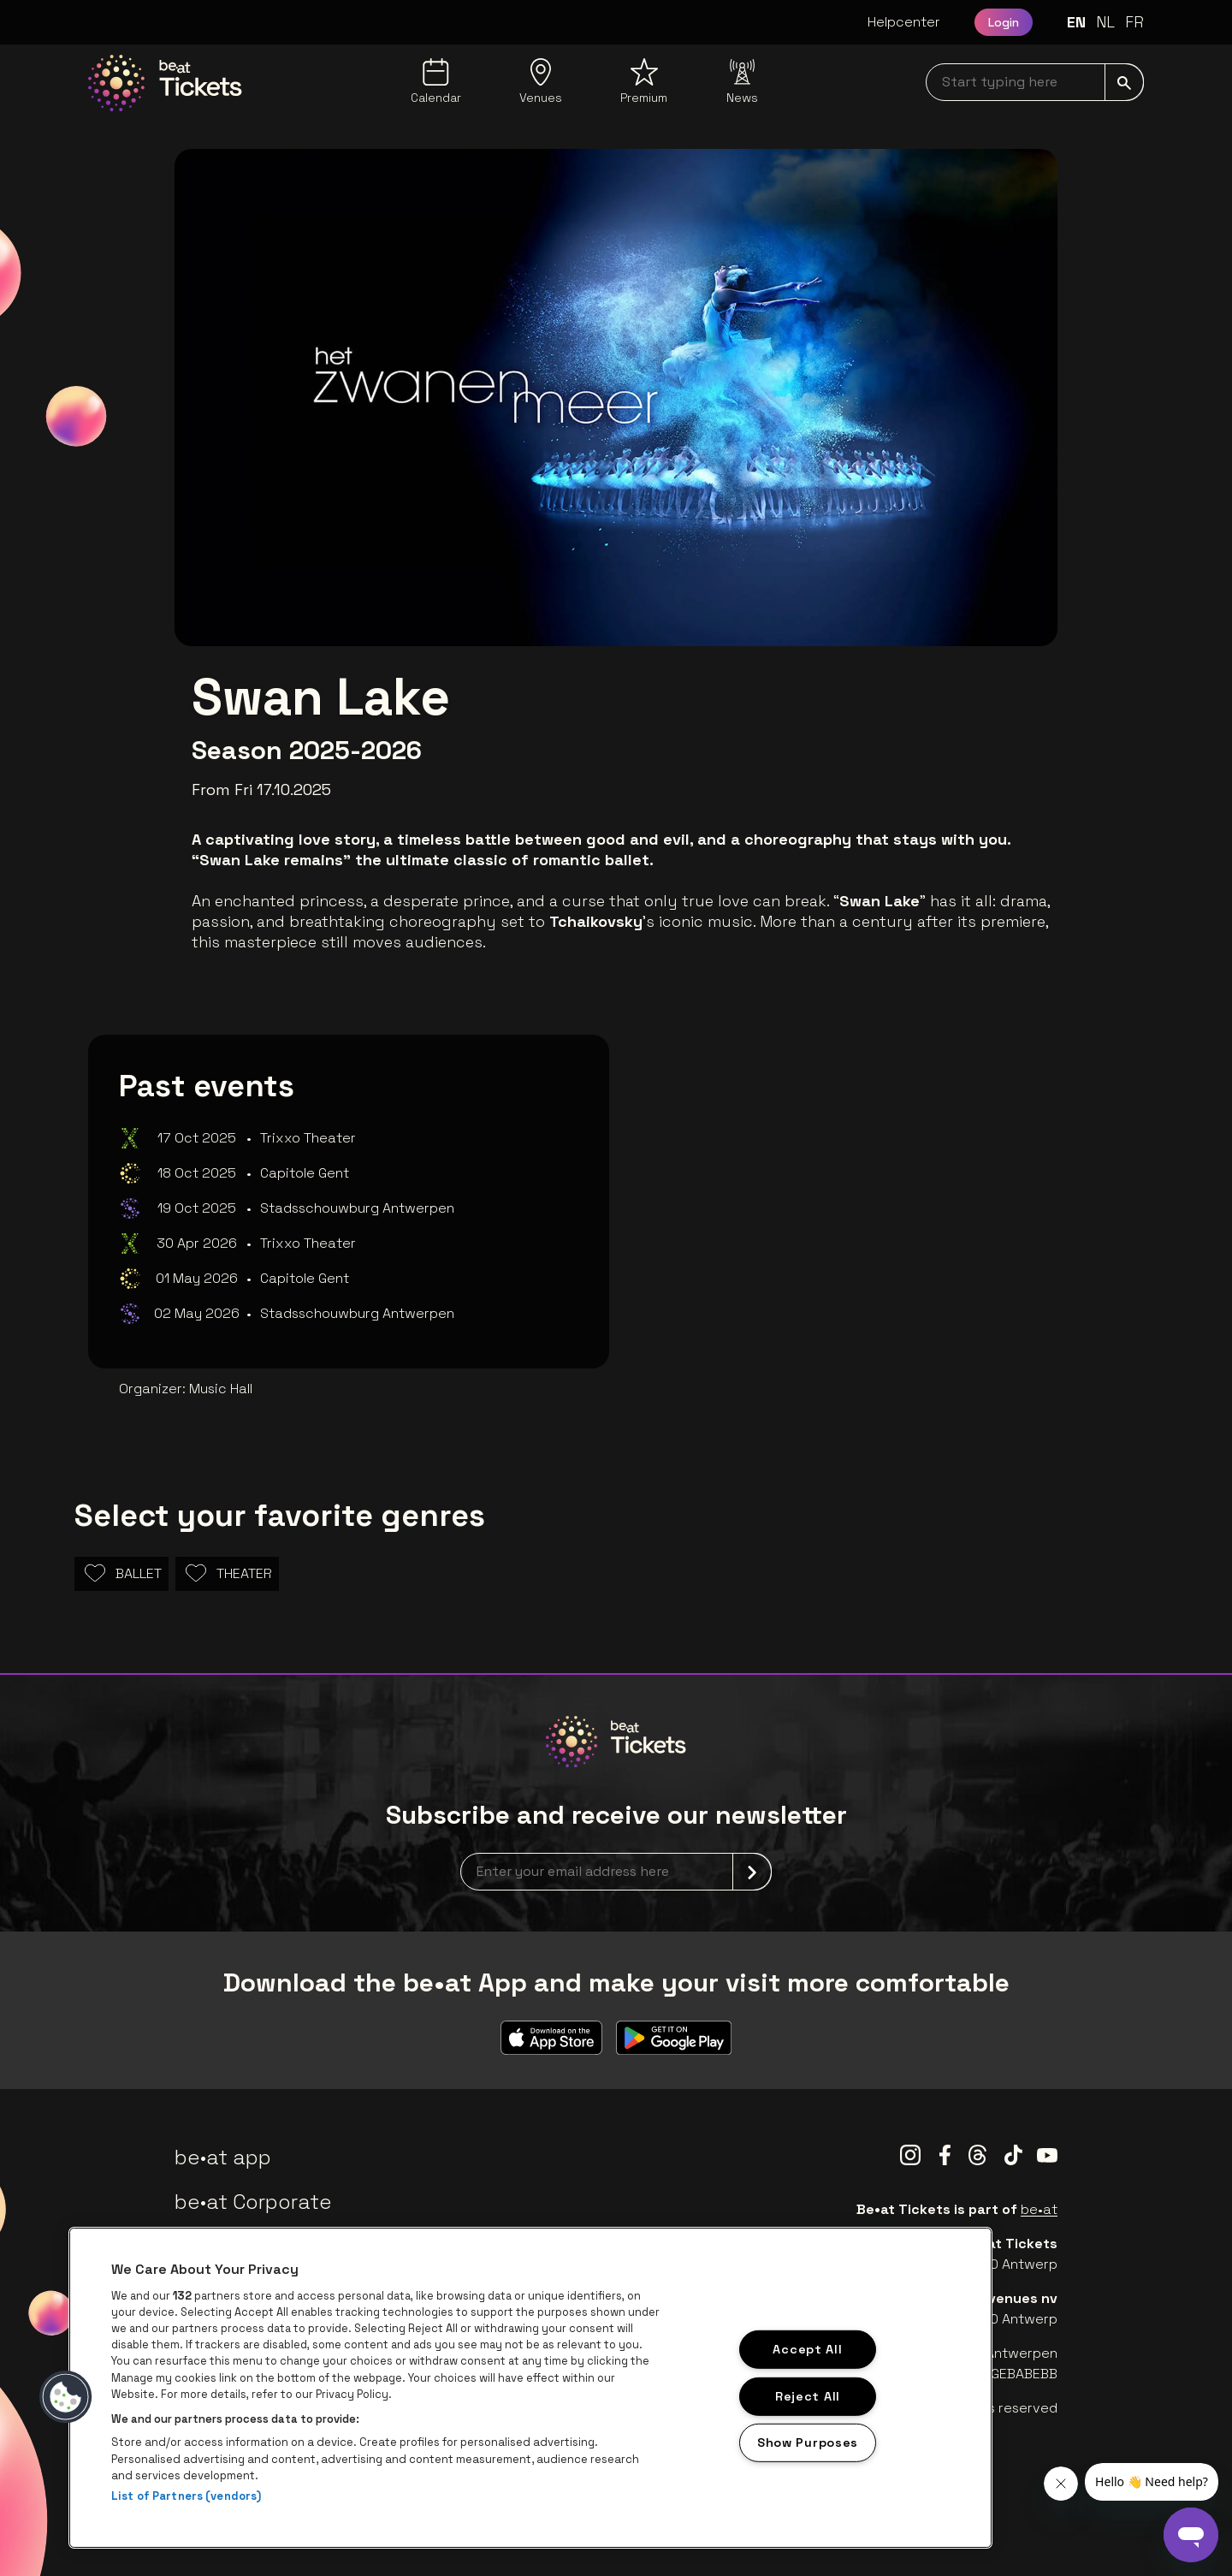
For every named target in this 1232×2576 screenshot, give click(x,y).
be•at (1039, 2209)
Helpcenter (904, 22)
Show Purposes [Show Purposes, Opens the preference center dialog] (807, 2442)
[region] (530, 2388)
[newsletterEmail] (616, 1871)
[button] (65, 2397)
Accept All (807, 2349)
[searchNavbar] (1035, 82)
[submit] (1124, 82)
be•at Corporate (253, 2201)
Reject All (807, 2395)
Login (1003, 22)
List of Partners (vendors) (186, 2496)
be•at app (223, 2157)
